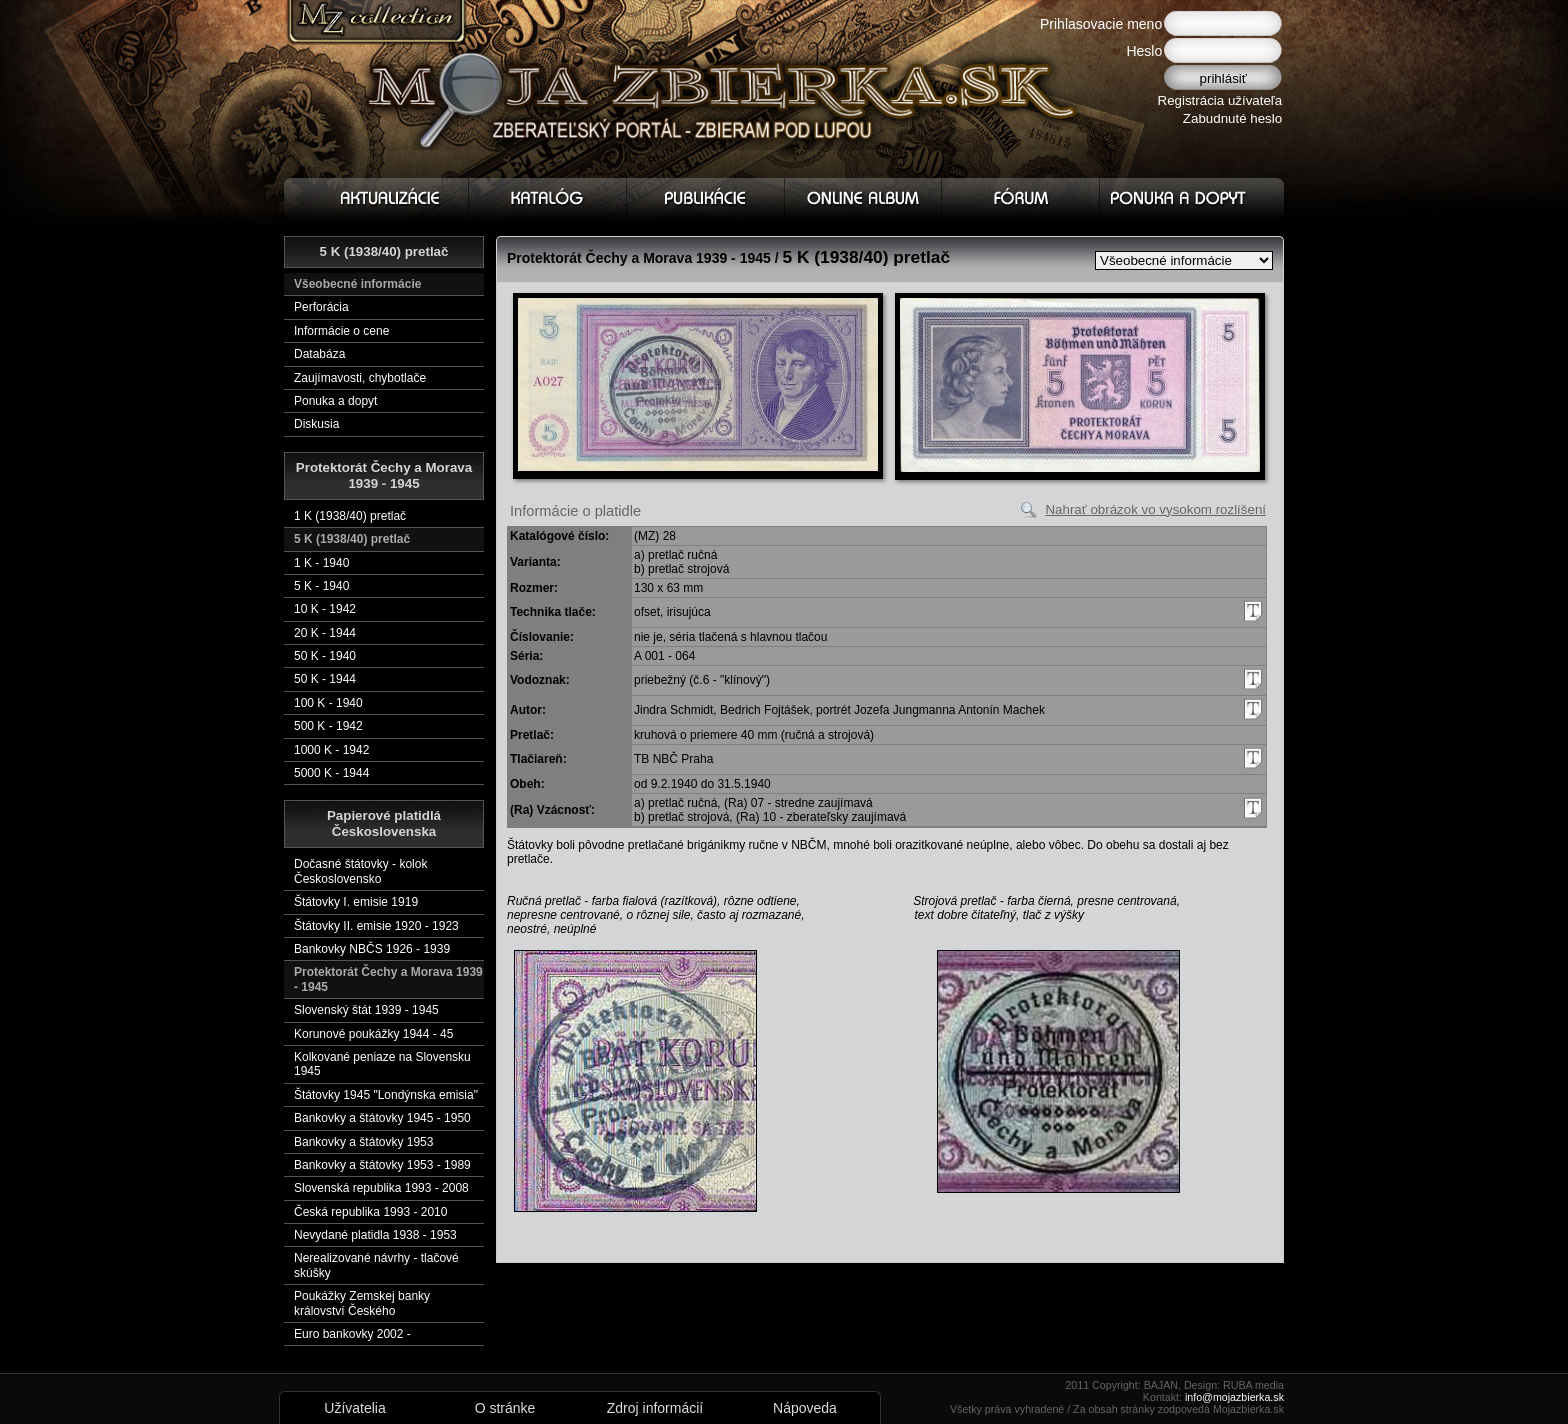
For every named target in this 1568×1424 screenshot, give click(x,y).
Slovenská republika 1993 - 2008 (381, 1188)
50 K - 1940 (325, 656)
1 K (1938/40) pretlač (350, 516)
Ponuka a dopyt (335, 401)
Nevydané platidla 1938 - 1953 (375, 1235)
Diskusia (316, 424)
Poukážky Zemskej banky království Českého (362, 1303)
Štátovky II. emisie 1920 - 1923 (376, 926)
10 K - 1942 (325, 609)
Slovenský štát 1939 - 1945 (366, 1010)
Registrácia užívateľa (1220, 100)
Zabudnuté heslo (1232, 118)
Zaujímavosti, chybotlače (360, 378)
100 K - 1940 (328, 703)
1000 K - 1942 (331, 750)
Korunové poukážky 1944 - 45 (373, 1034)
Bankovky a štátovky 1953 (363, 1142)
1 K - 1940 (321, 563)
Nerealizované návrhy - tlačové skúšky (376, 1265)
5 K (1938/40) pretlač (352, 539)
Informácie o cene (341, 331)
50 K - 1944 (325, 679)
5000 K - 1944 (331, 773)
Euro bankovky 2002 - (352, 1334)
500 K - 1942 (328, 726)
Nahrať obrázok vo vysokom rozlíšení (1155, 509)
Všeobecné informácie (357, 284)
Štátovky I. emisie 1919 (356, 902)
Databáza (319, 354)
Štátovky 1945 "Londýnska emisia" (386, 1095)
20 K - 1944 (325, 633)
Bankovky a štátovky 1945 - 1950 (382, 1118)
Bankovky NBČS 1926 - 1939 (372, 949)
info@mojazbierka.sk (1234, 1397)
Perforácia (321, 307)
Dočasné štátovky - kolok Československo (360, 871)
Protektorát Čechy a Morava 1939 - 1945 (388, 979)
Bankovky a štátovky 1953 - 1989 (382, 1165)
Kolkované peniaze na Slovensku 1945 (382, 1064)
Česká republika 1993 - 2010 (370, 1212)
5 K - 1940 (321, 586)
